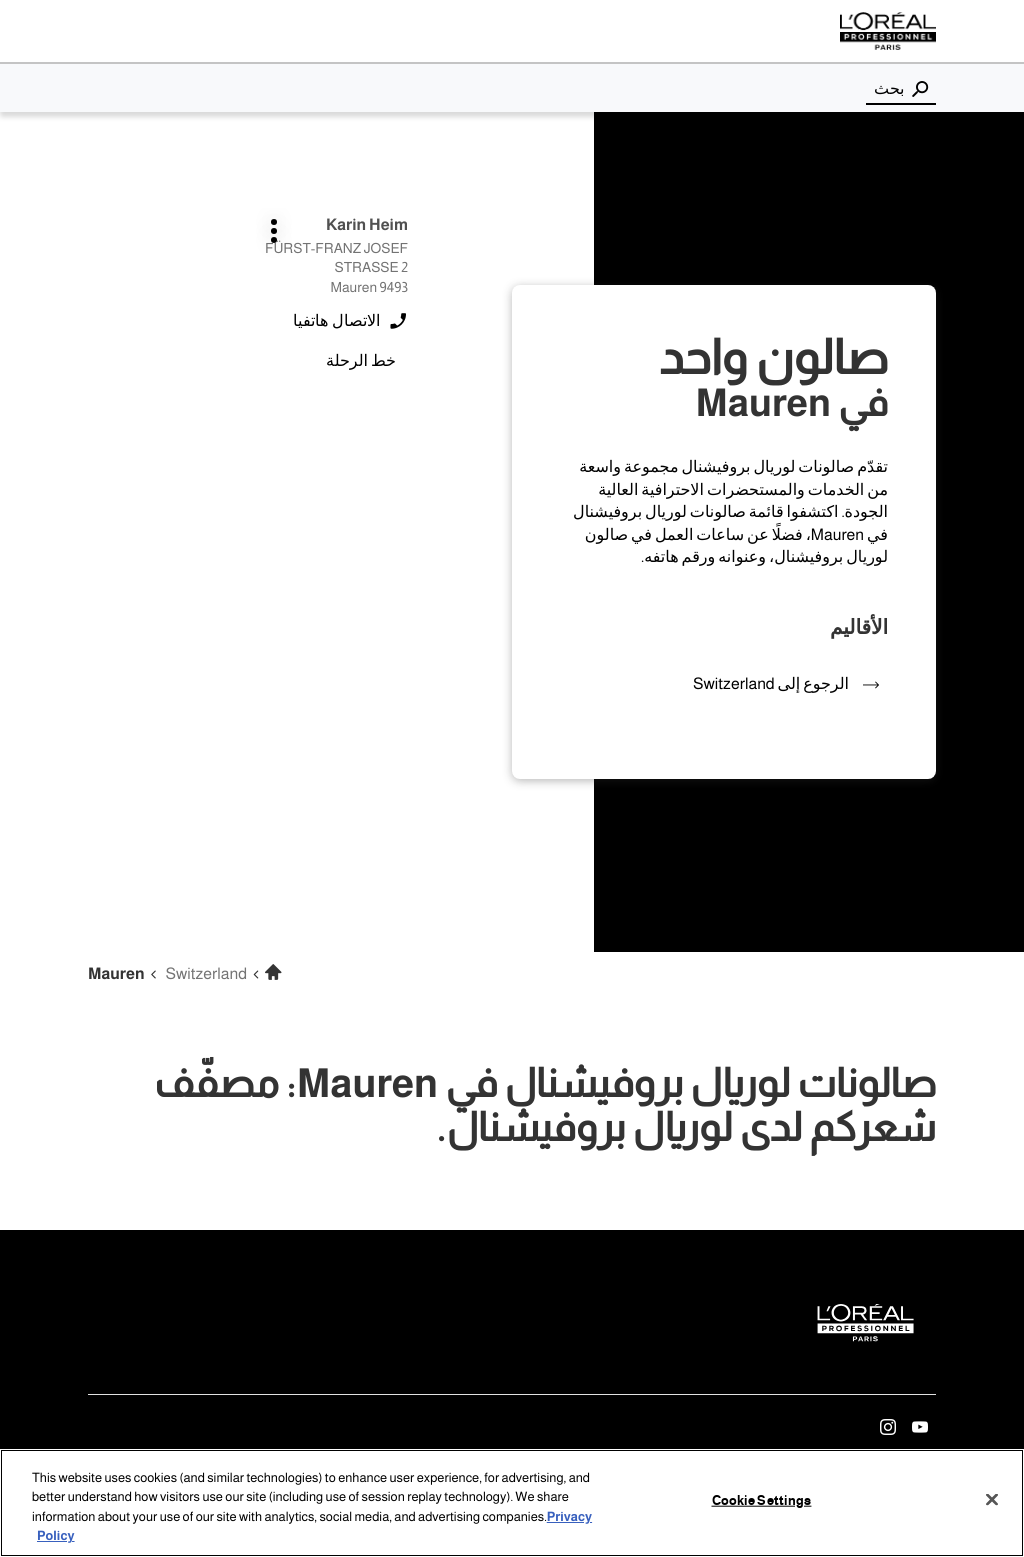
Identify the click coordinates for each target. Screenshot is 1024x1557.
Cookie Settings (762, 1501)
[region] (512, 1503)
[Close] (992, 1499)
